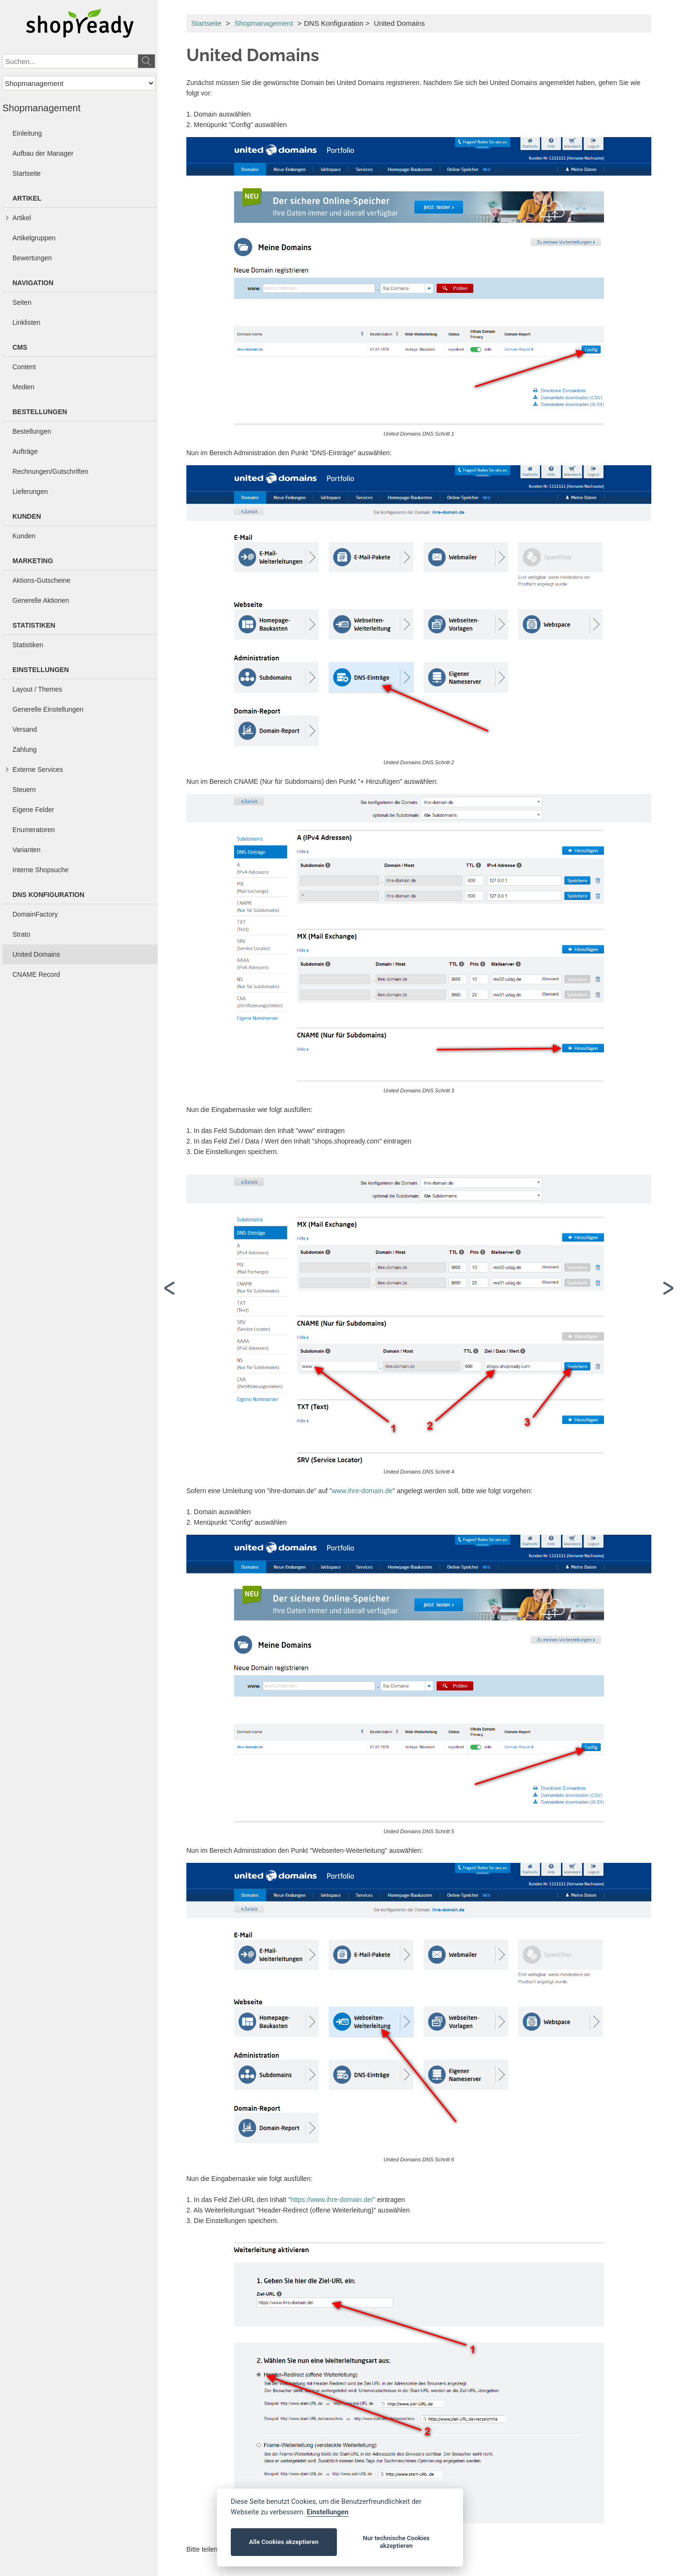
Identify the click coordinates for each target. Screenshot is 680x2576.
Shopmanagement (263, 23)
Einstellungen (327, 2512)
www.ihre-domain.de (362, 1491)
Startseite (206, 23)
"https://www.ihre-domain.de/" (332, 2199)
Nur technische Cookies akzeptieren (396, 2541)
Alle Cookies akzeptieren (283, 2541)
